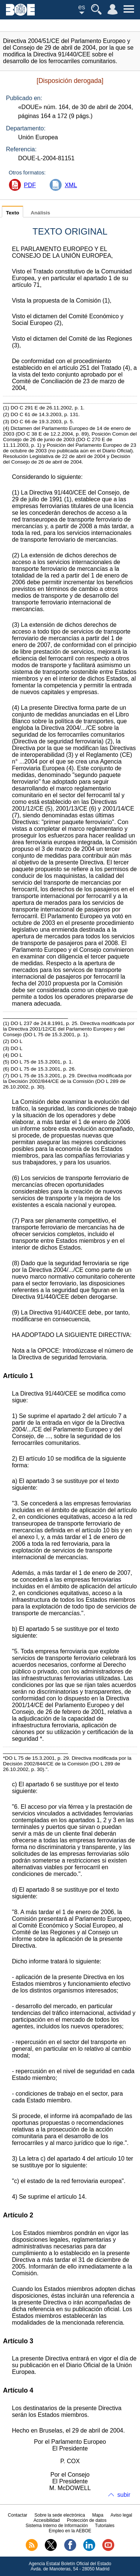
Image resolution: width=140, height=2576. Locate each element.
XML (71, 185)
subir (123, 2495)
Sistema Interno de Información (56, 2525)
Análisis (40, 213)
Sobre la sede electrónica (59, 2515)
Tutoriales (104, 2525)
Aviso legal (121, 2515)
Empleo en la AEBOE (70, 2530)
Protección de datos (86, 2520)
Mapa (97, 2515)
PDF (30, 185)
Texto (12, 213)
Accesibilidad (47, 2520)
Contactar (17, 2515)
